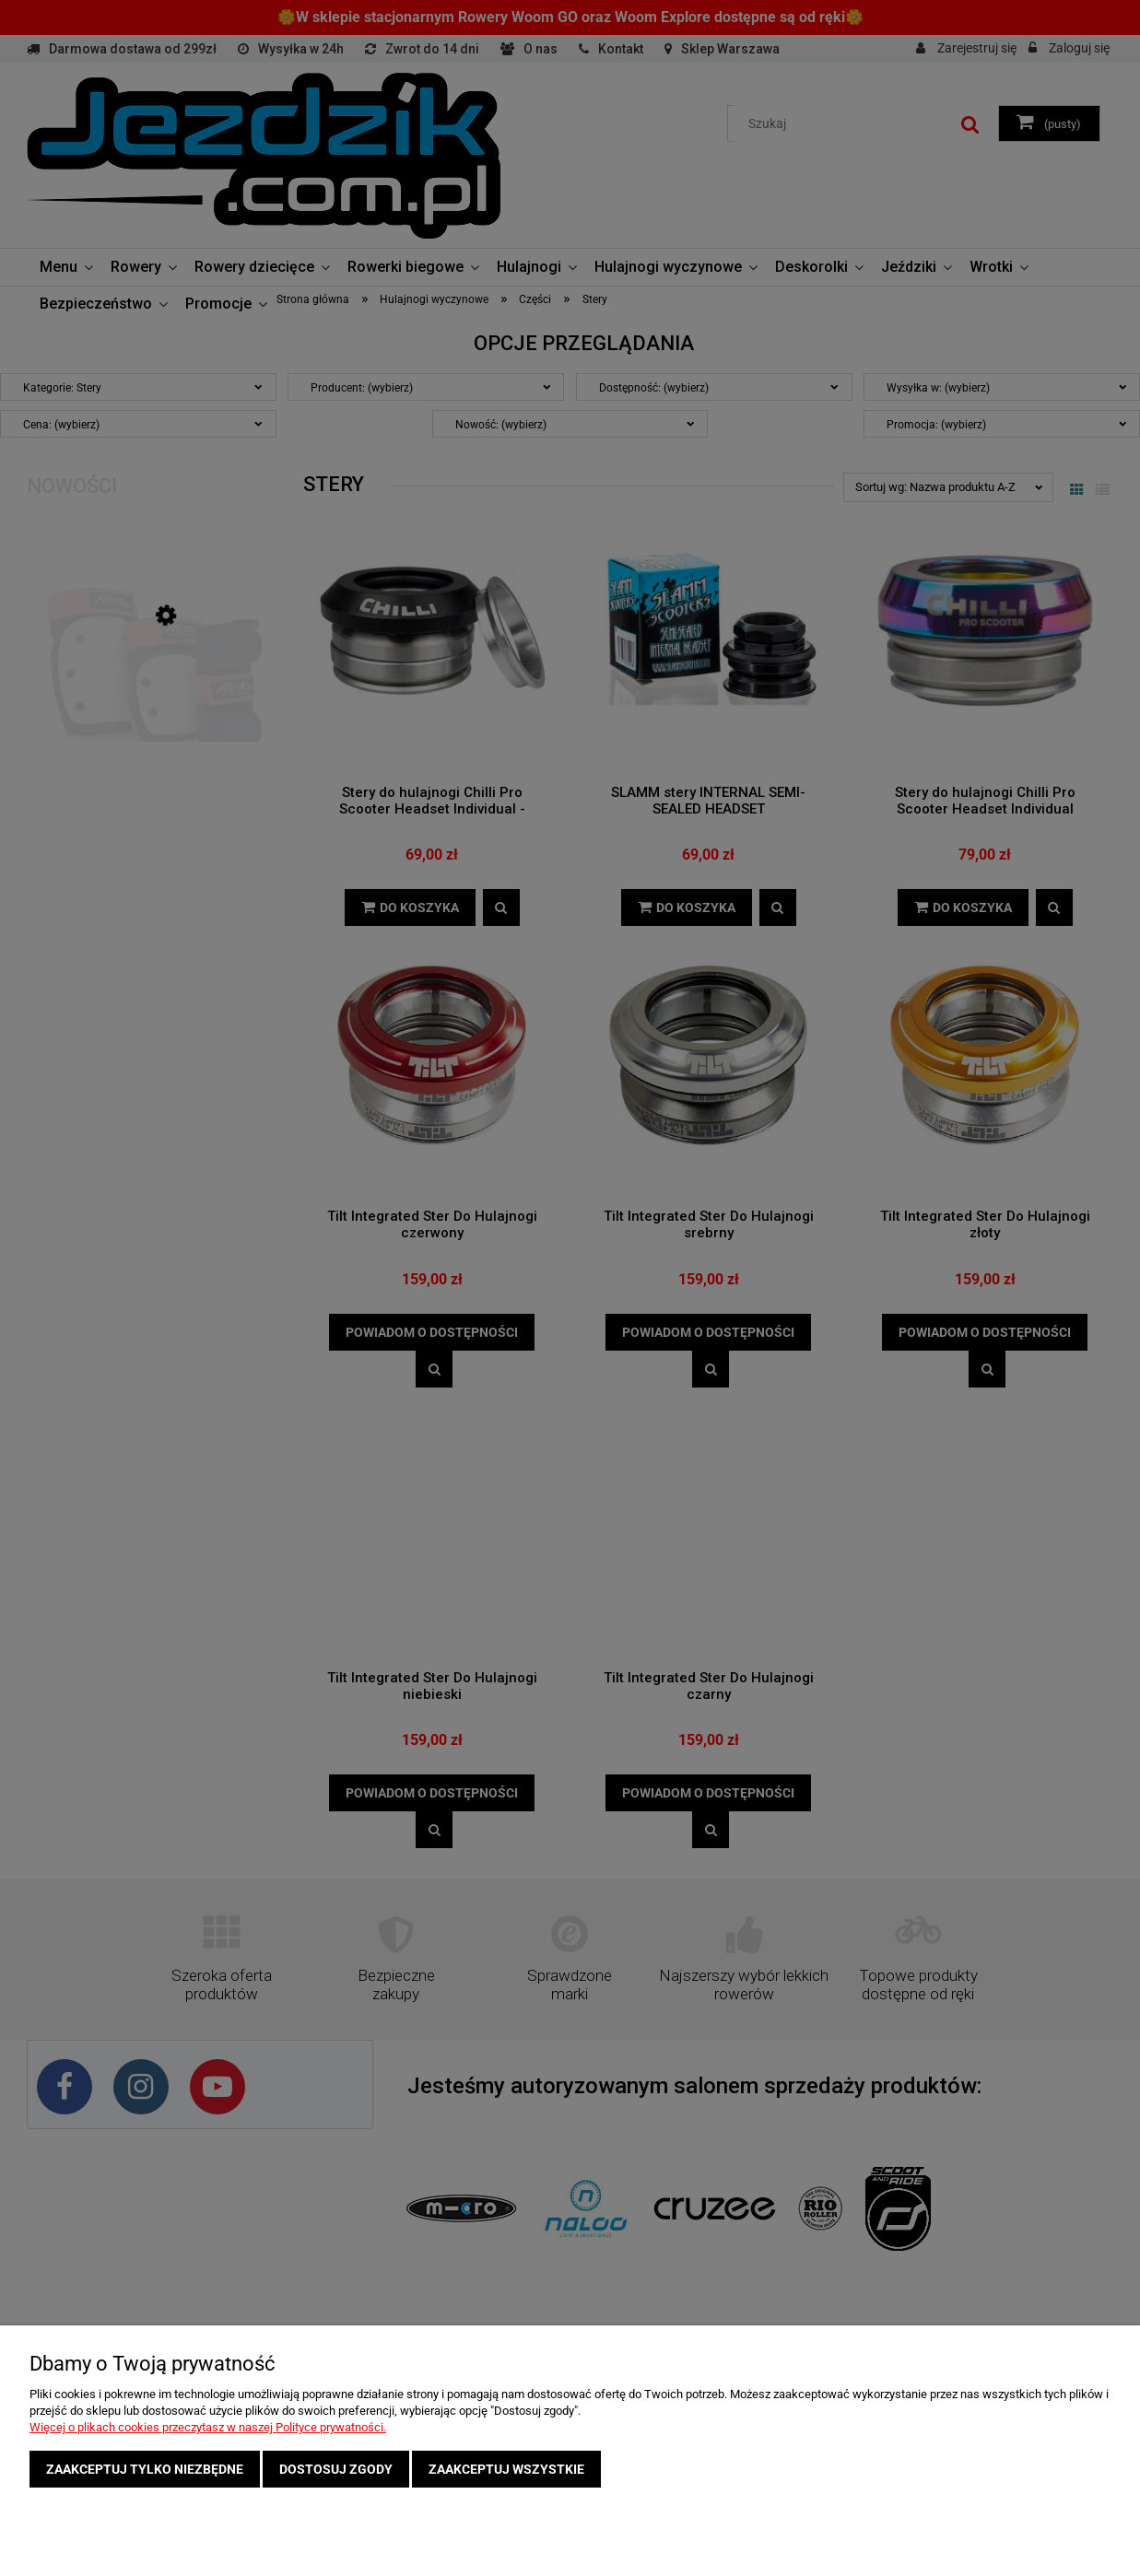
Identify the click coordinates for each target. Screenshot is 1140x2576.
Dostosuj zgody (336, 2469)
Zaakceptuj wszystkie (506, 2469)
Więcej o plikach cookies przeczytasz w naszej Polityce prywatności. (207, 2427)
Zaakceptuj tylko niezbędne (144, 2469)
